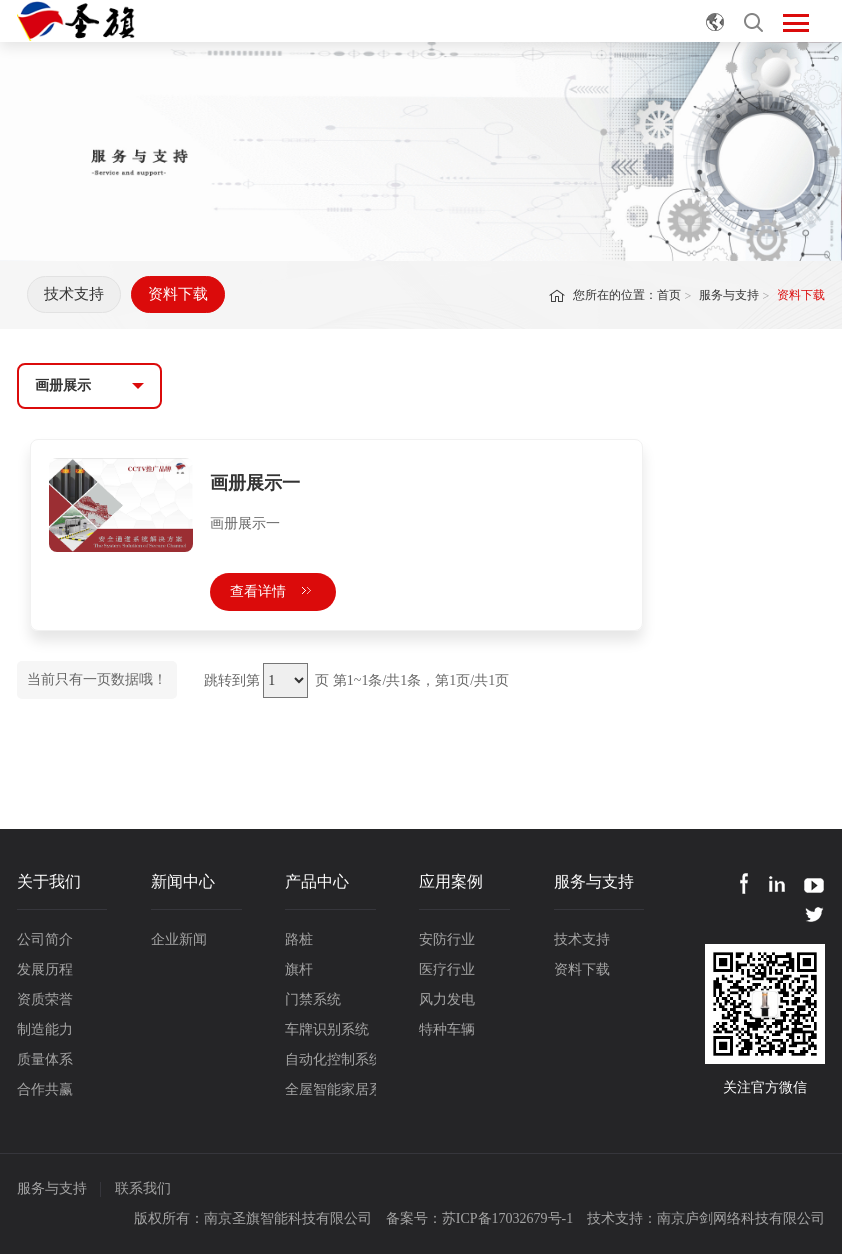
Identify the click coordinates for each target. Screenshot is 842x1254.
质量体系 (45, 1059)
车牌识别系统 (327, 1029)
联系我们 (143, 1188)
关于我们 (49, 881)
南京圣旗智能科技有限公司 (288, 1218)
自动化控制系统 (330, 1059)
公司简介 (45, 939)
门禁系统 (313, 999)
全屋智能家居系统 (330, 1089)
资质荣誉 (45, 999)
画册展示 (63, 385)
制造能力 (45, 1029)
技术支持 (74, 294)
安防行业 (447, 939)
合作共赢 (45, 1089)
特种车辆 (447, 1029)
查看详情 (273, 591)
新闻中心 (183, 881)
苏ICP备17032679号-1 (507, 1218)
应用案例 (451, 881)
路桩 (299, 939)
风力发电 (447, 999)
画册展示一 (255, 483)
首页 (669, 295)
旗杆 (299, 969)
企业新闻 (179, 939)
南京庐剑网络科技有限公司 (741, 1218)
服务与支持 (729, 295)
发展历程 (45, 969)
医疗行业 (447, 969)
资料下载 (178, 294)
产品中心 (317, 881)
